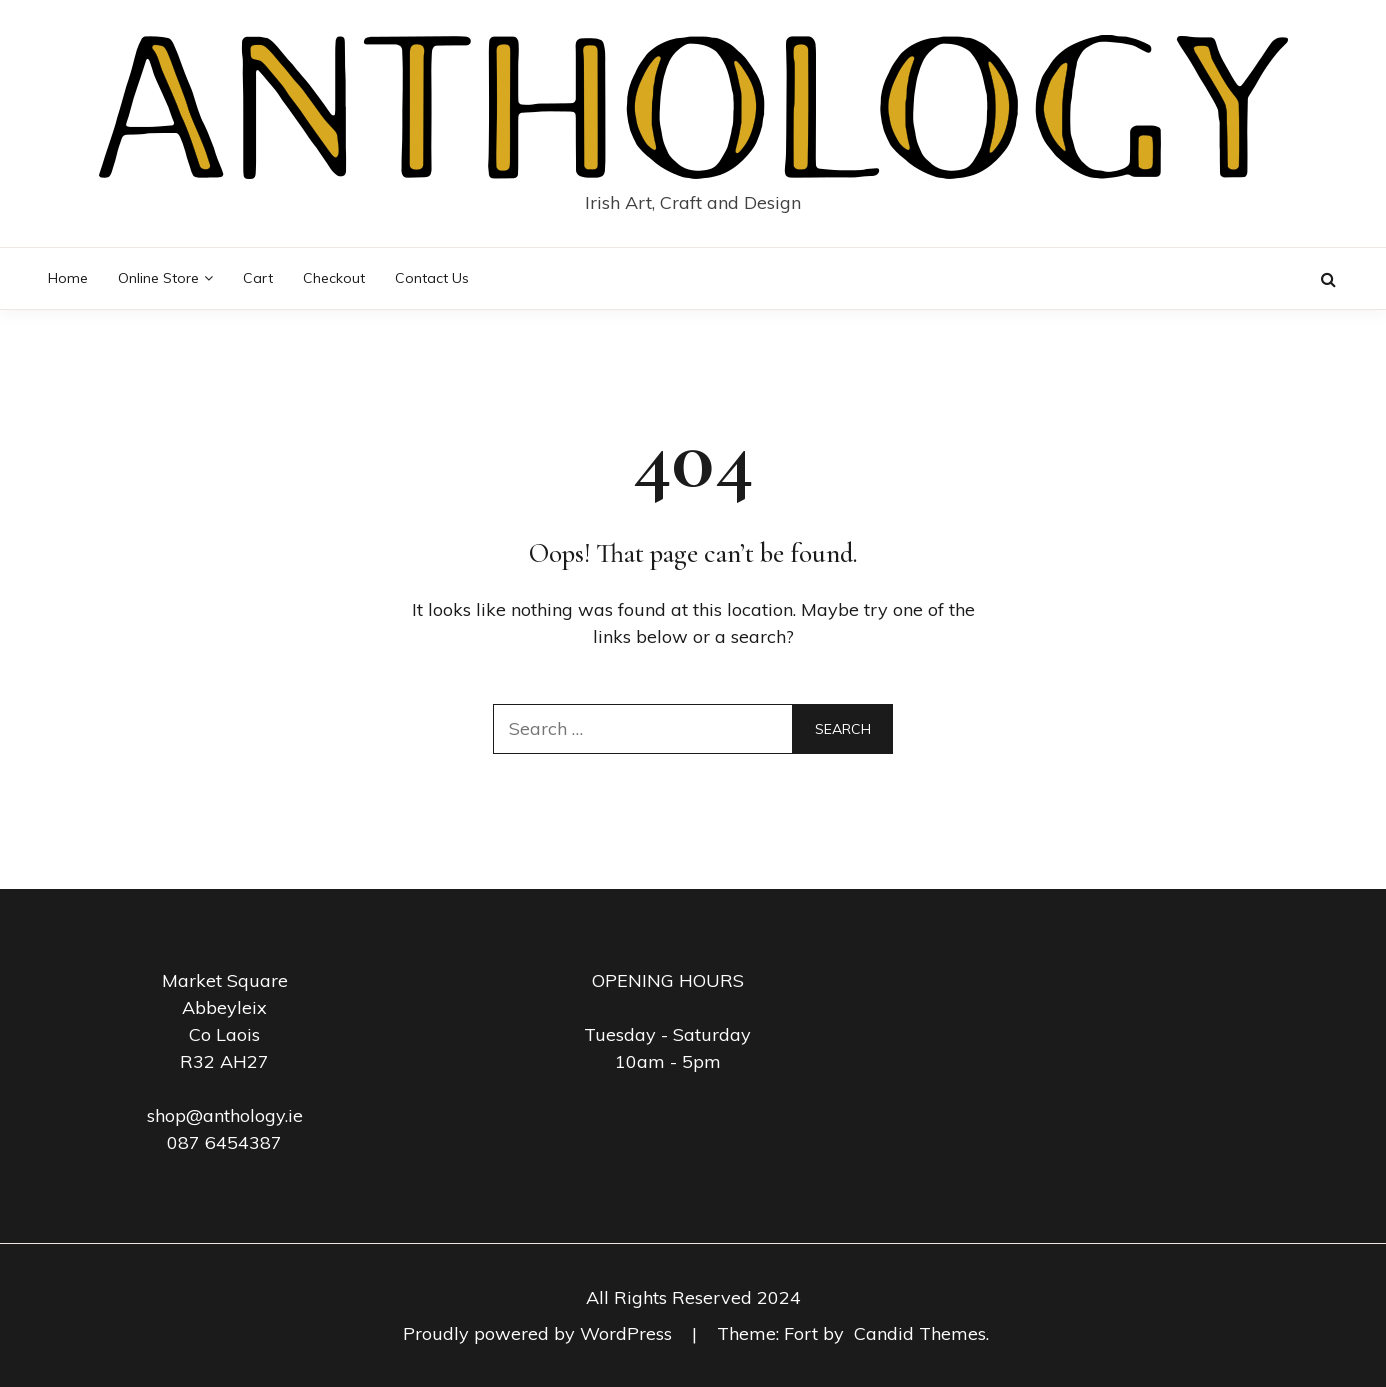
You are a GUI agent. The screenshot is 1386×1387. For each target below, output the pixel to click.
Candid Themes (920, 1333)
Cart (258, 278)
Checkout (334, 278)
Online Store (158, 278)
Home (68, 278)
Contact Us (432, 278)
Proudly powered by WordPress (540, 1333)
